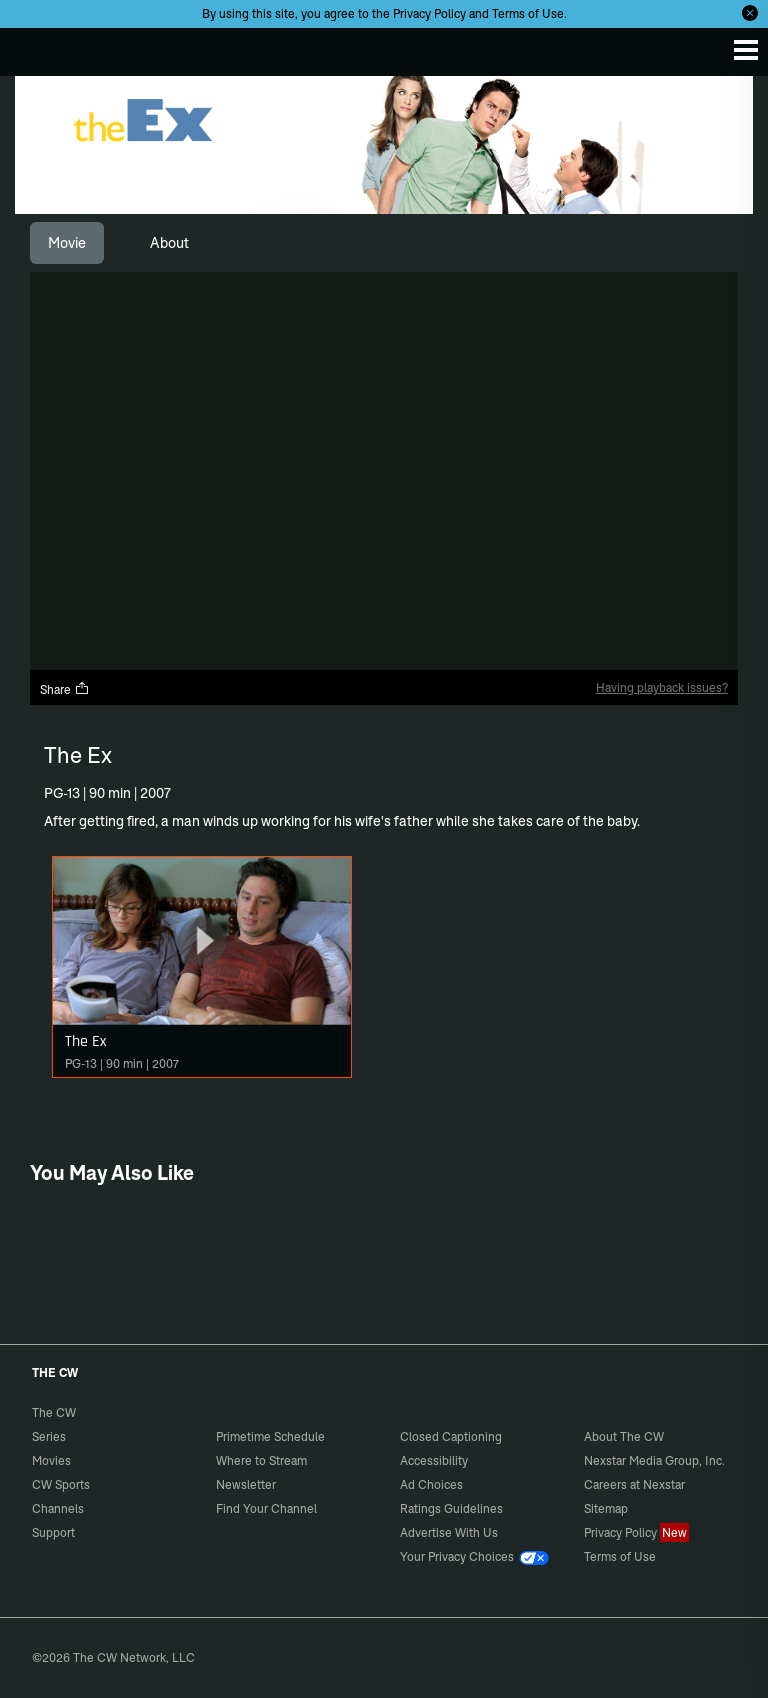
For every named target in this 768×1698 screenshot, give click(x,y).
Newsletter (246, 1484)
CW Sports (61, 1484)
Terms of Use (528, 13)
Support (53, 1532)
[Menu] (746, 50)
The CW (35, 47)
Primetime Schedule (270, 1436)
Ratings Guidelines (451, 1508)
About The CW (624, 1436)
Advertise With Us (449, 1532)
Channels (58, 1508)
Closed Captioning (451, 1436)
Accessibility (434, 1460)
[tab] (67, 243)
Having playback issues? (662, 687)
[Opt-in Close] (750, 13)
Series (49, 1436)
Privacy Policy (429, 13)
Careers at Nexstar (634, 1484)
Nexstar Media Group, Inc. (654, 1460)
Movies (51, 1460)
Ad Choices (431, 1484)
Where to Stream (261, 1460)
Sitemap (606, 1508)
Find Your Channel (266, 1508)
